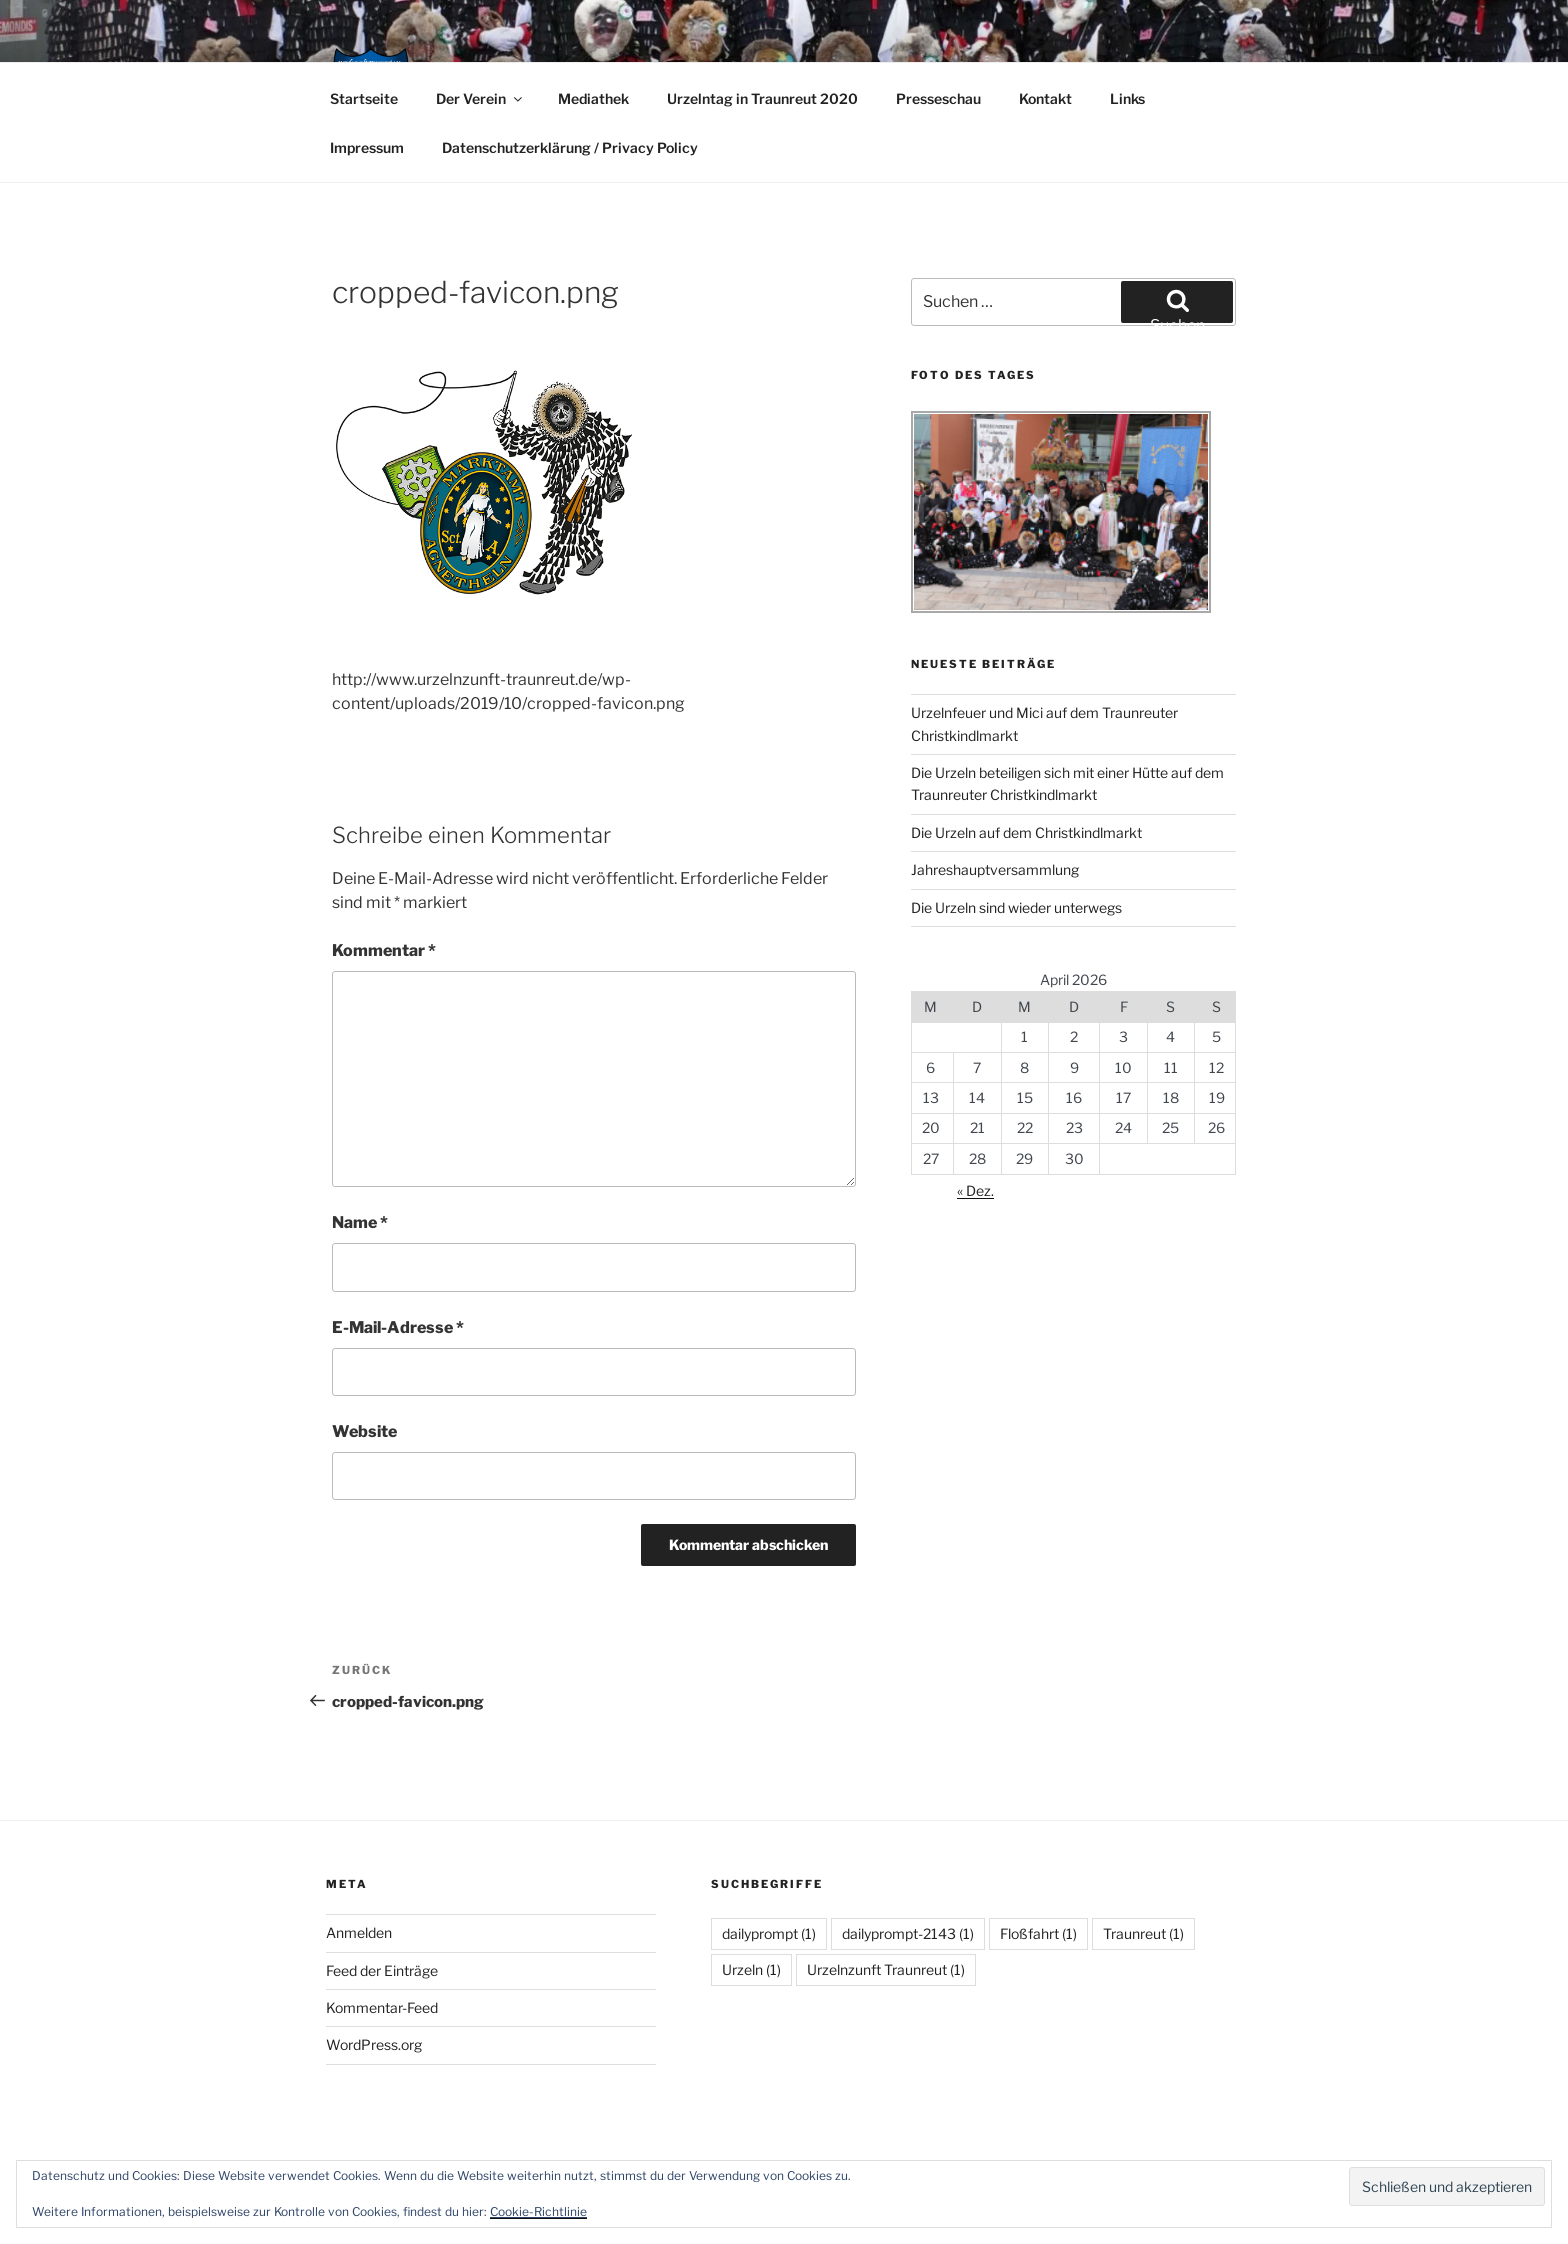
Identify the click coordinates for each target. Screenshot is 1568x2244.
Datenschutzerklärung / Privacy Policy (570, 147)
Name (360, 1222)
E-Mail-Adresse (398, 1327)
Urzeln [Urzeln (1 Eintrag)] (751, 1969)
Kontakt (1045, 98)
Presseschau (938, 98)
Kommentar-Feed (382, 2007)
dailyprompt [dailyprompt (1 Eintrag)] (769, 1933)
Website (364, 1431)
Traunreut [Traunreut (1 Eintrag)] (1143, 1933)
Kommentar (384, 950)
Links (1127, 98)
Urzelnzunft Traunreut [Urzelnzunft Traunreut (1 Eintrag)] (886, 1969)
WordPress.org (374, 2044)
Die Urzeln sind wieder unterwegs (1016, 907)
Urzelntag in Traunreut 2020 (762, 98)
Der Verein (480, 98)
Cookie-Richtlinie (538, 2211)
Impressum (367, 147)
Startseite (364, 98)
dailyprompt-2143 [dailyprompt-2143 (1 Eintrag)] (908, 1933)
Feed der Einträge (382, 1970)
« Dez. (975, 1190)
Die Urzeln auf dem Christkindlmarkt (1026, 832)
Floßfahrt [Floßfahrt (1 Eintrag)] (1038, 1933)
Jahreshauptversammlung (995, 869)
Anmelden (359, 1932)
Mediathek (593, 98)
